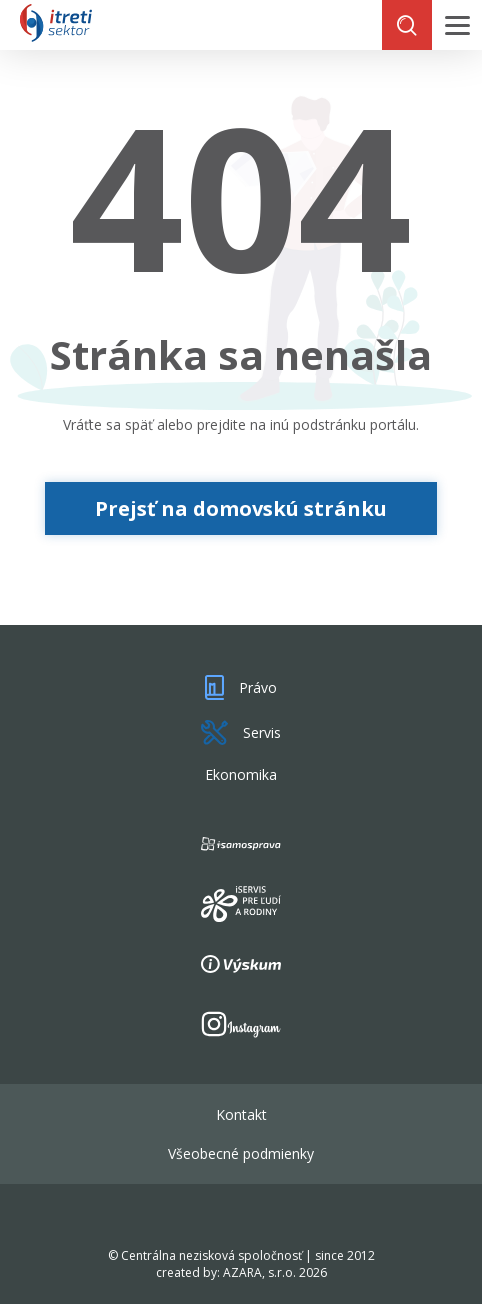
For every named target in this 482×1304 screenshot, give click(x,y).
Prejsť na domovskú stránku (241, 508)
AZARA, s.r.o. (259, 1272)
